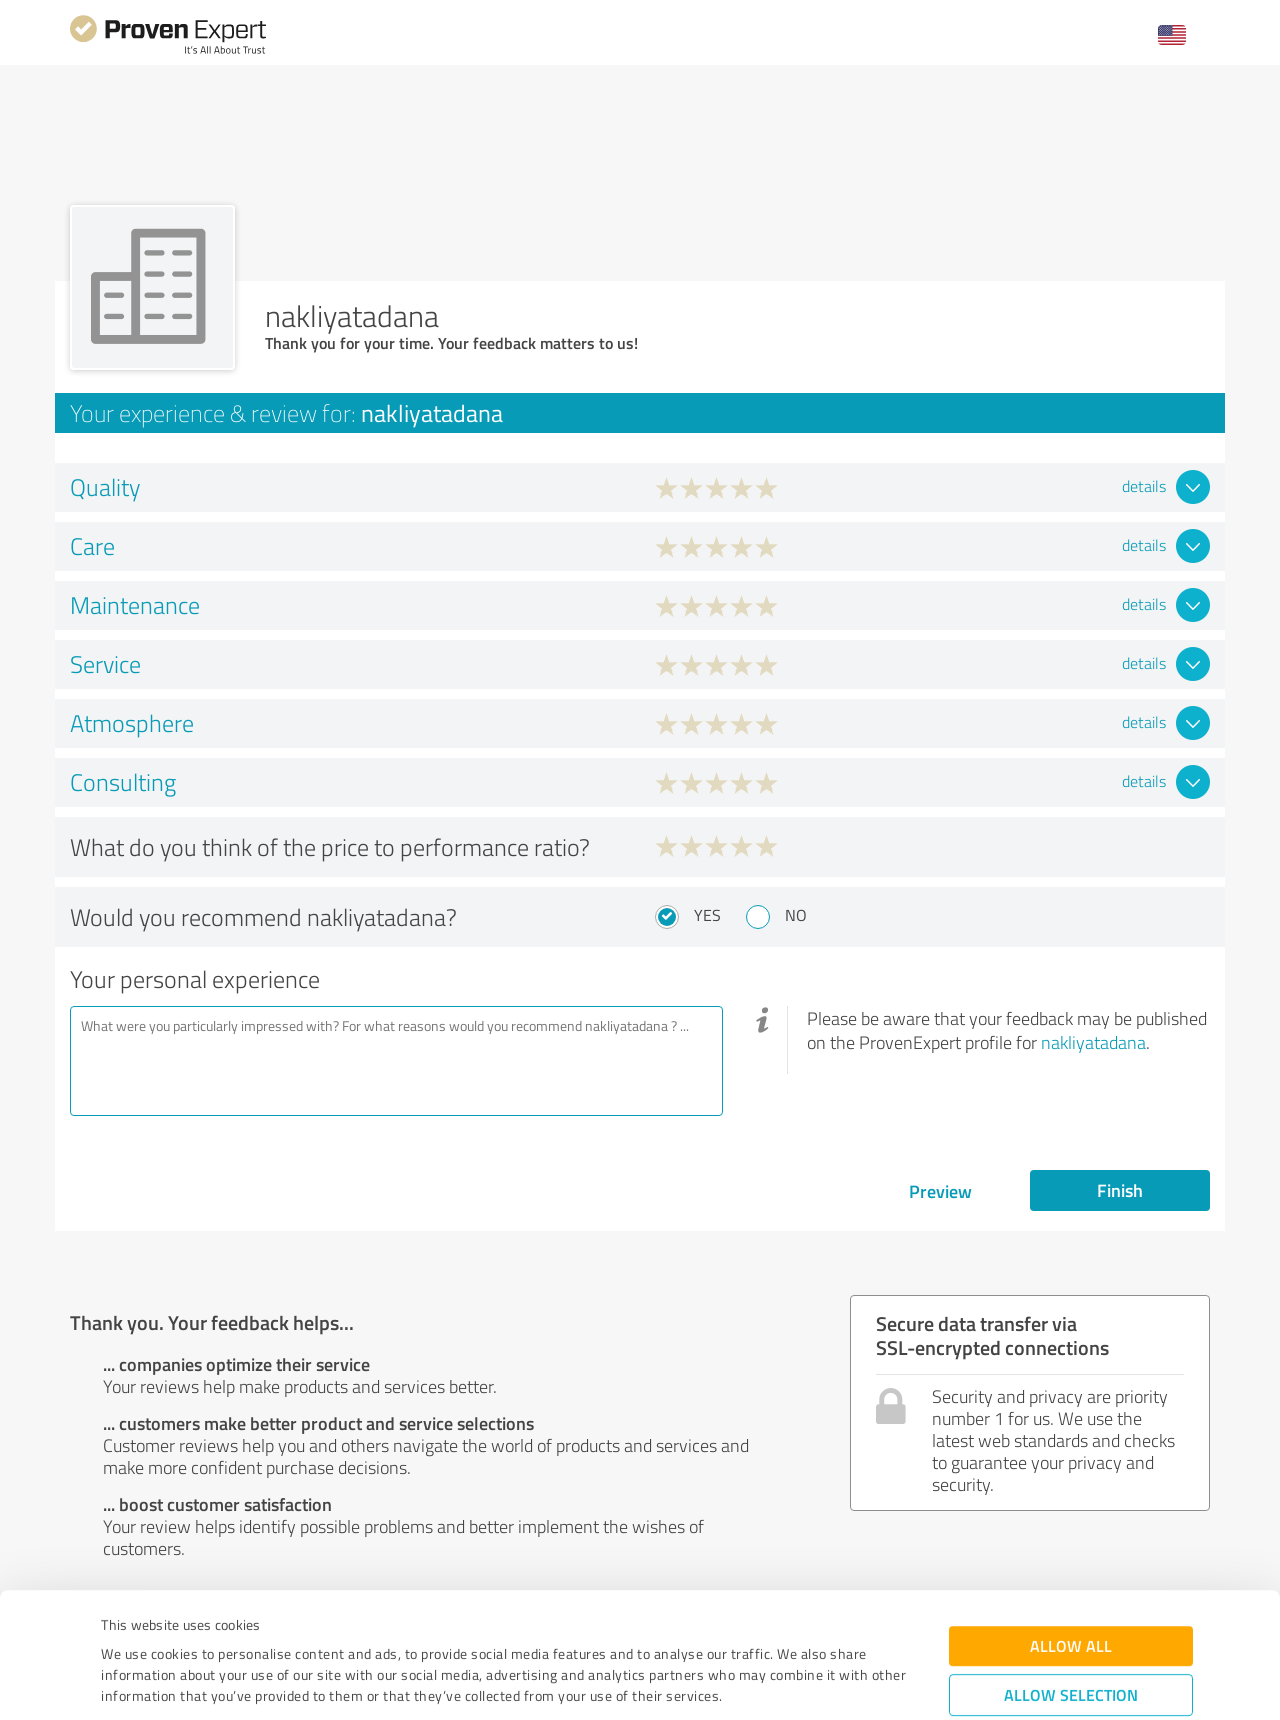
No (796, 915)
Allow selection (1071, 1583)
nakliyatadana (1093, 1042)
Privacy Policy (201, 1626)
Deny (1071, 1645)
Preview (940, 1191)
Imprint (124, 1626)
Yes (707, 915)
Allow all (1071, 1534)
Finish (1120, 1190)
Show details (765, 1682)
